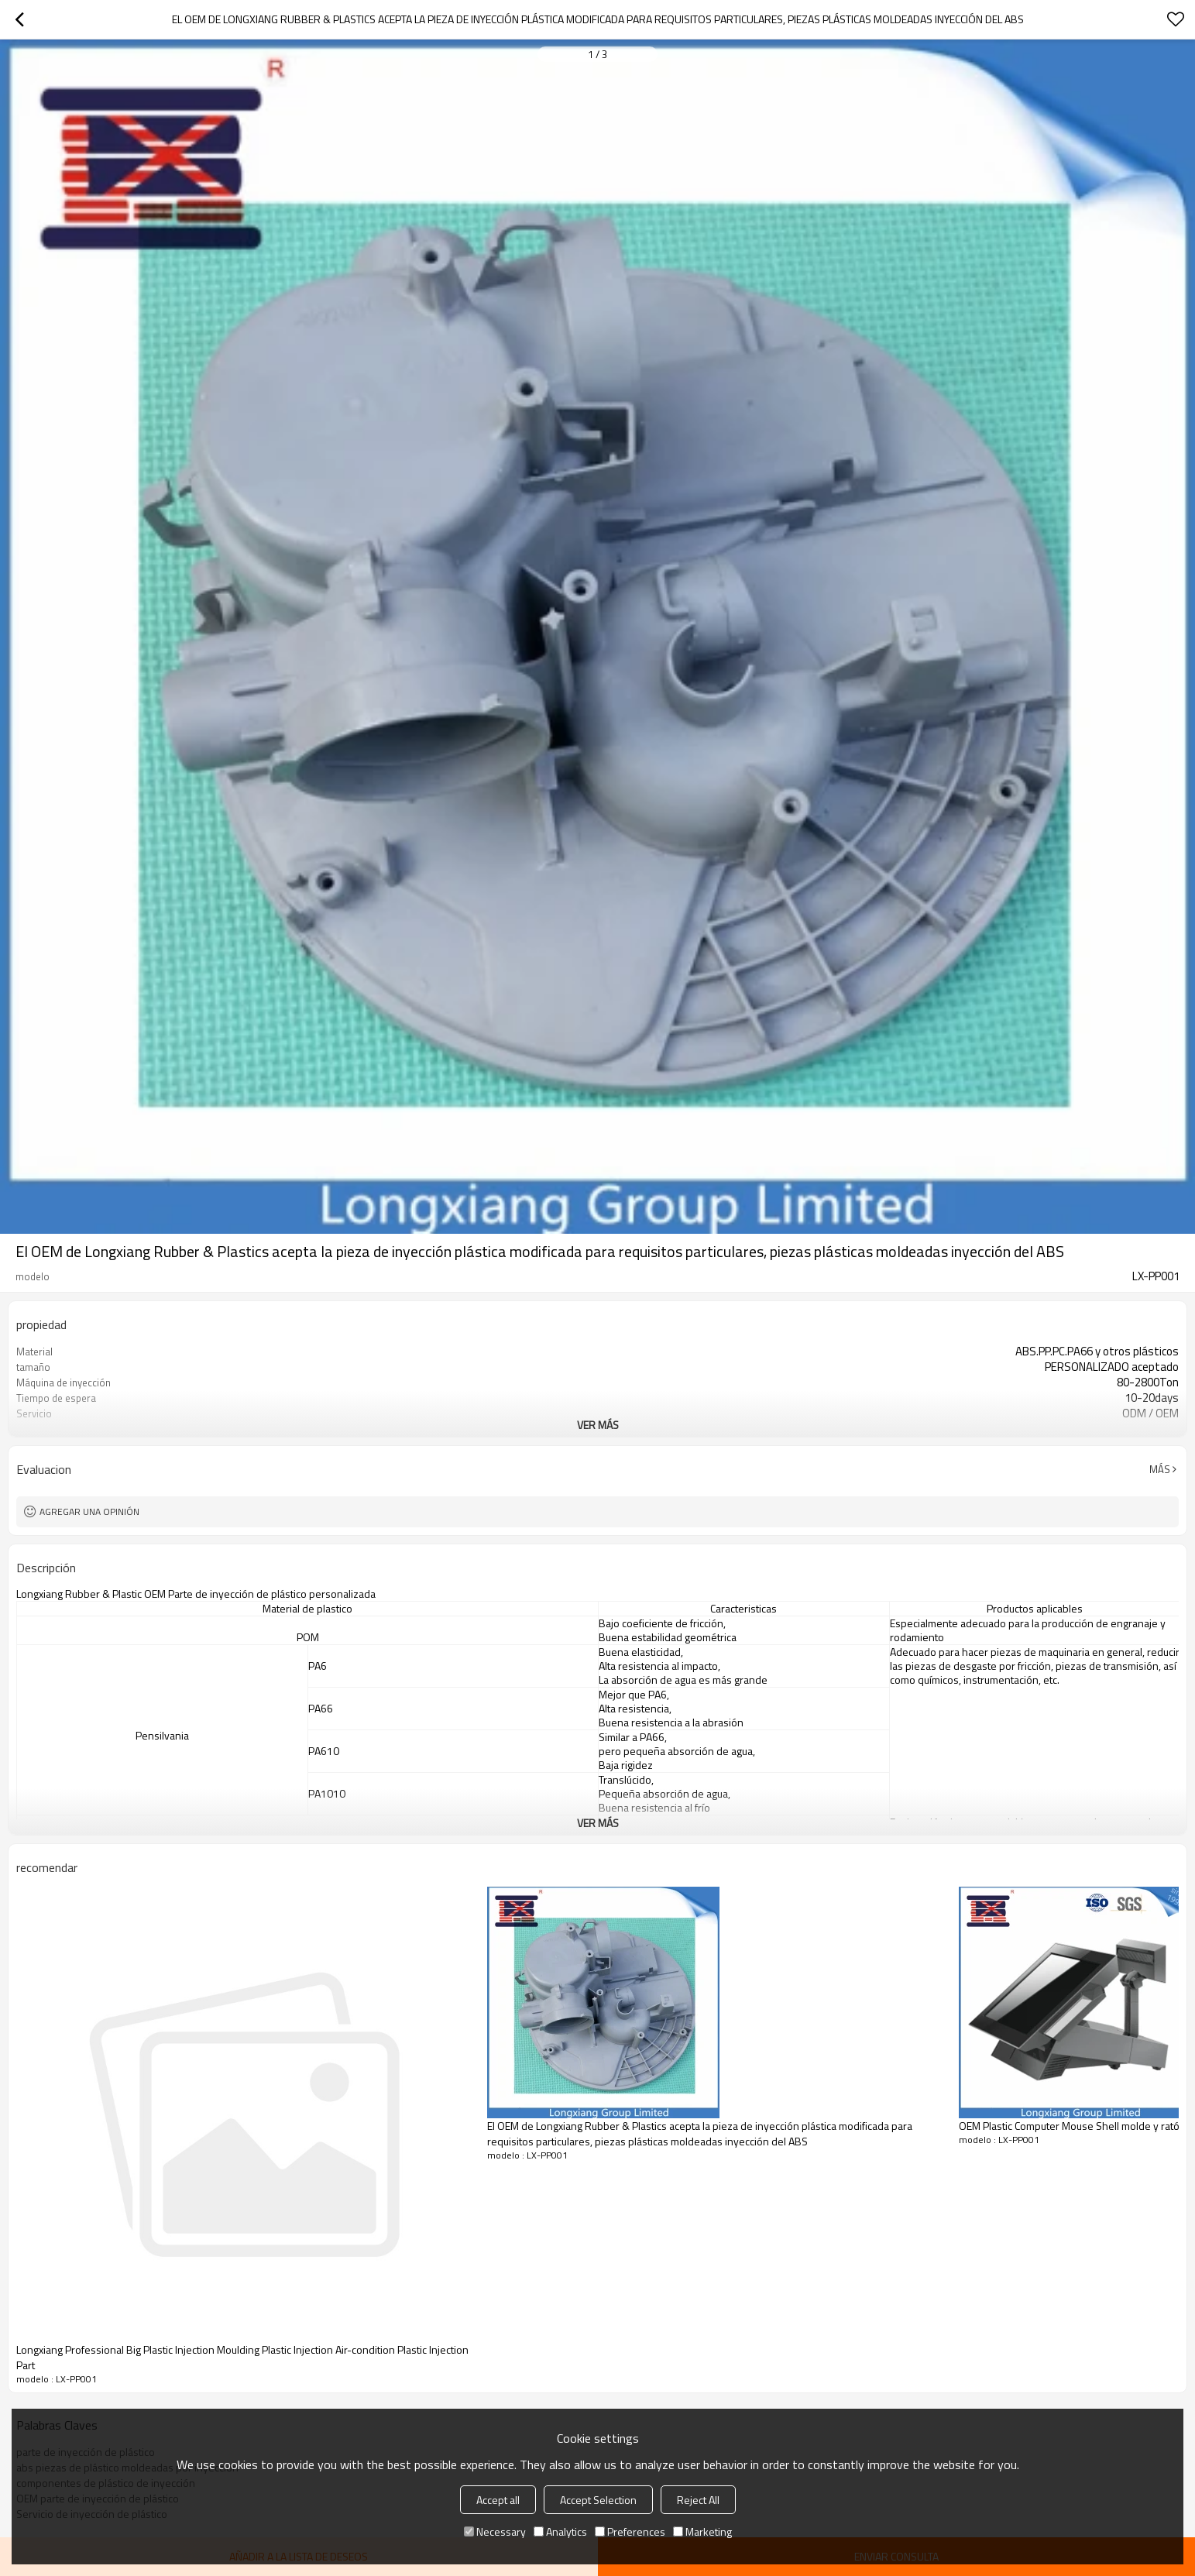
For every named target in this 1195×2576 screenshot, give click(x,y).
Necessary (495, 2531)
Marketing (702, 2531)
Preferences (630, 2531)
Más (1159, 1469)
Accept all (498, 2500)
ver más (598, 1425)
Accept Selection (598, 2500)
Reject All (698, 2500)
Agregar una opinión (89, 1511)
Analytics (560, 2531)
